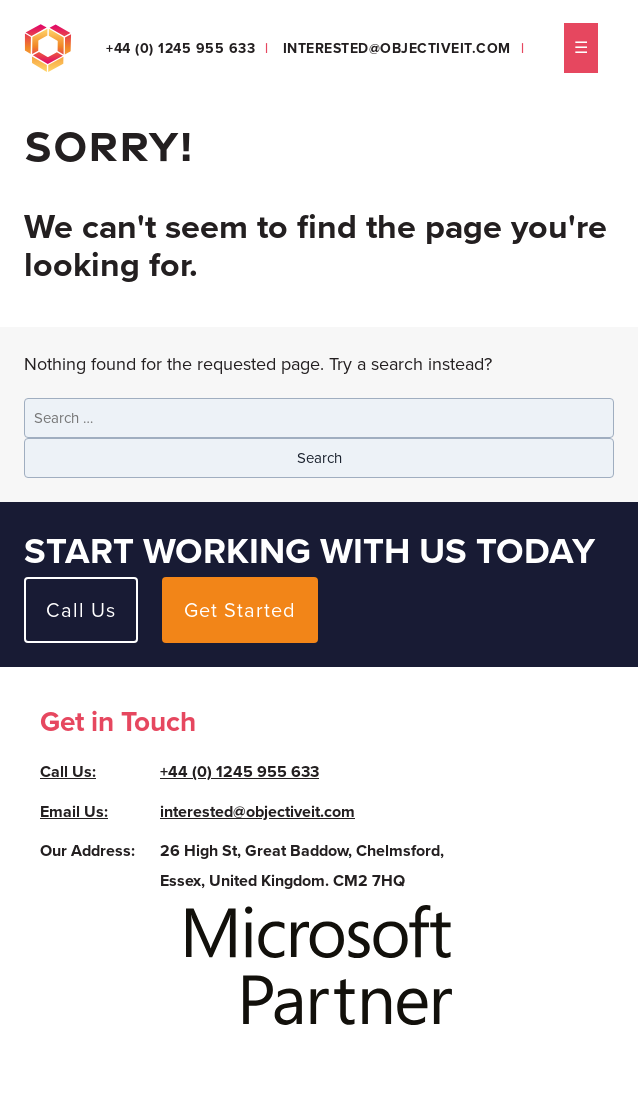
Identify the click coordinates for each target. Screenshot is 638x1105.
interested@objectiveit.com (397, 48)
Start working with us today (309, 551)
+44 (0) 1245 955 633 (180, 48)
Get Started (240, 610)
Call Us (81, 610)
